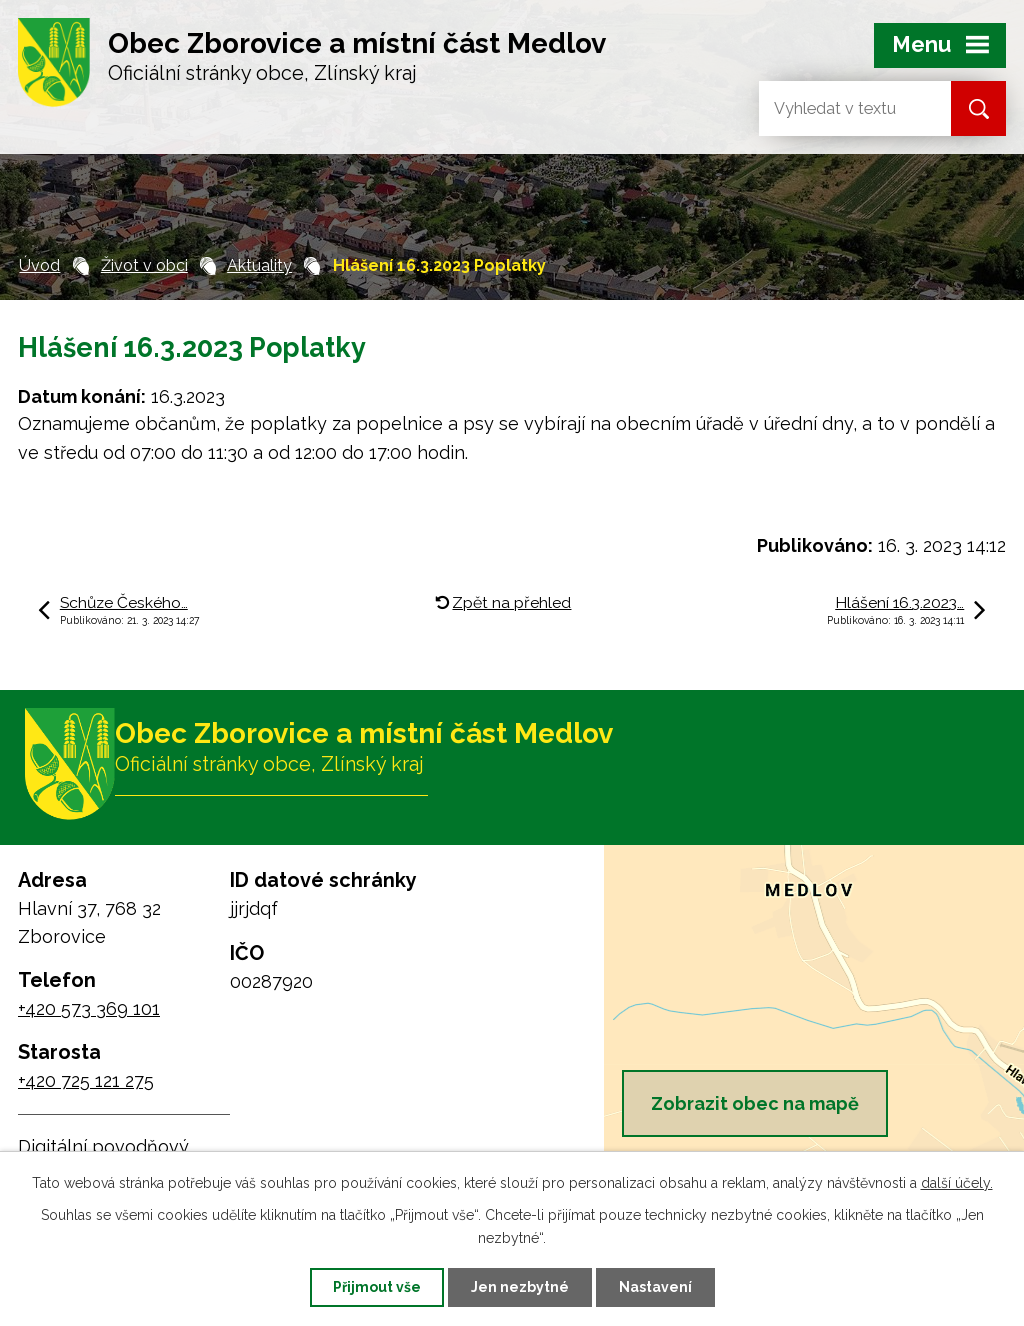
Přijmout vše (377, 1287)
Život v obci (144, 265)
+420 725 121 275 (86, 1080)
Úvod (39, 265)
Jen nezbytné (520, 1287)
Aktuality (259, 265)
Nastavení (655, 1287)
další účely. (957, 1183)
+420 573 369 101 (89, 1008)
